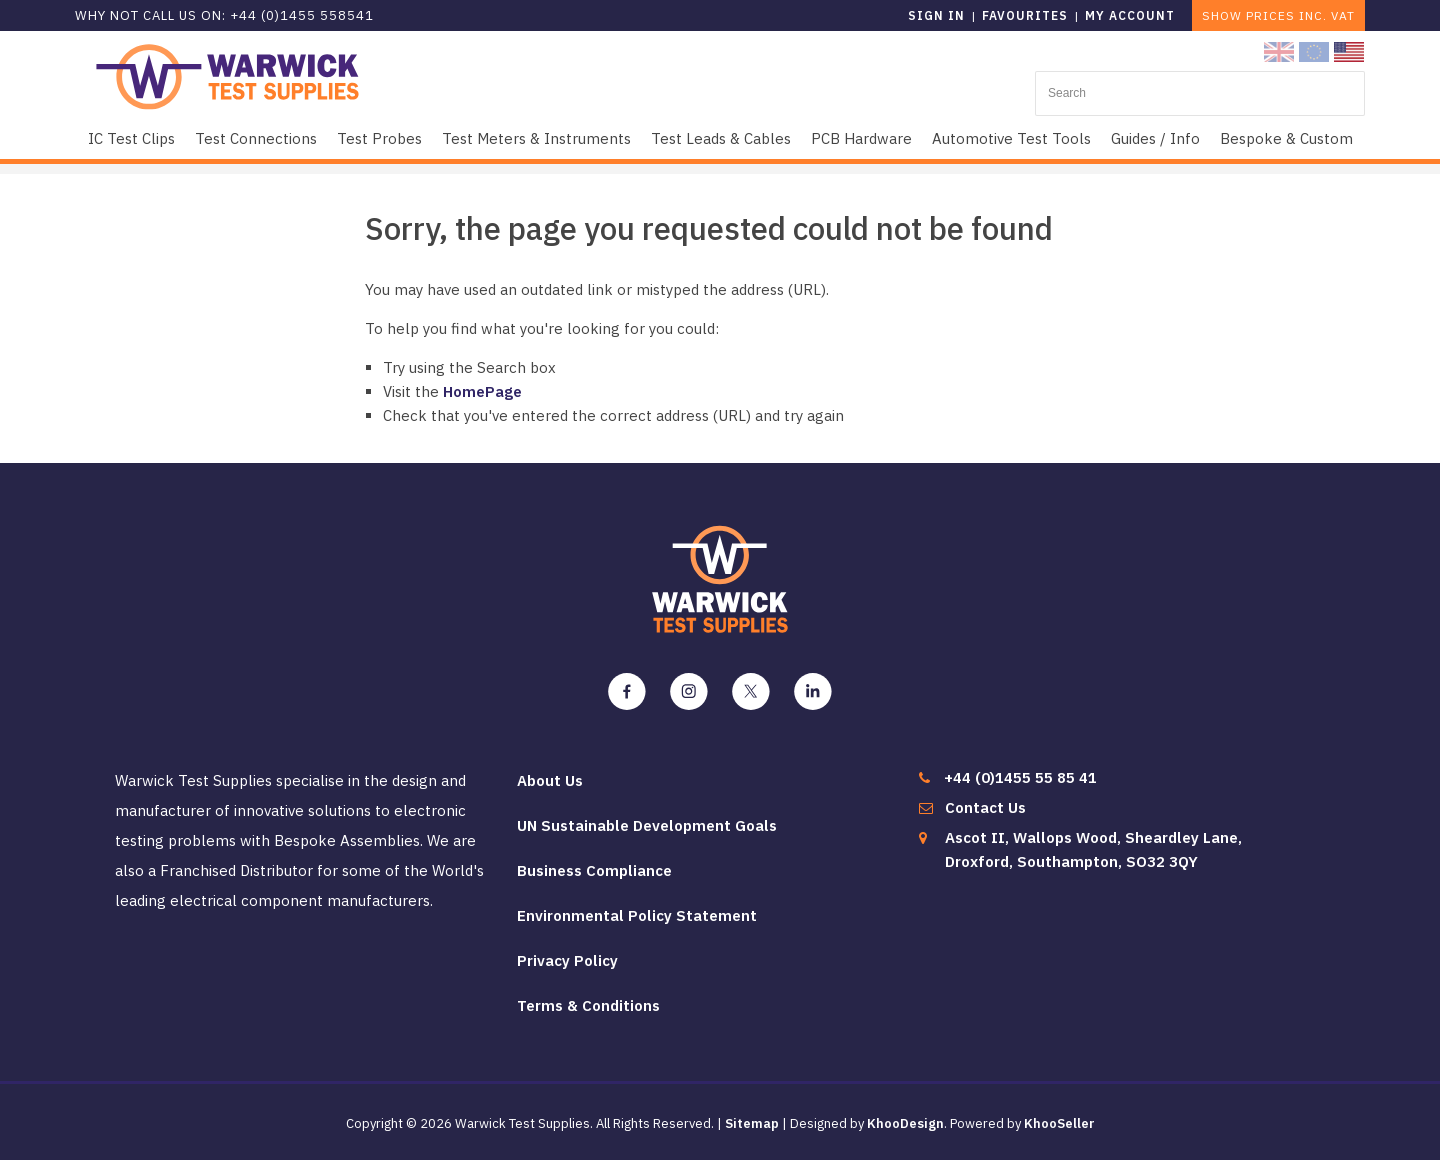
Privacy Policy (567, 960)
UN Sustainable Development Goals (647, 825)
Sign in (936, 15)
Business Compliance (594, 870)
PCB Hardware (861, 138)
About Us (550, 780)
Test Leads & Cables (721, 138)
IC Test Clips (131, 138)
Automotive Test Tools (1011, 138)
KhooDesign (905, 1123)
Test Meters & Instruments (536, 138)
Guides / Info (1155, 138)
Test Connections (256, 138)
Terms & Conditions (588, 1005)
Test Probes (379, 138)
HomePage (482, 391)
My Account (1130, 15)
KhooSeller (1059, 1123)
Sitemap (752, 1123)
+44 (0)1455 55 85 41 (1020, 777)
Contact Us (985, 807)
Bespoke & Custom (1286, 138)
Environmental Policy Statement (637, 915)
